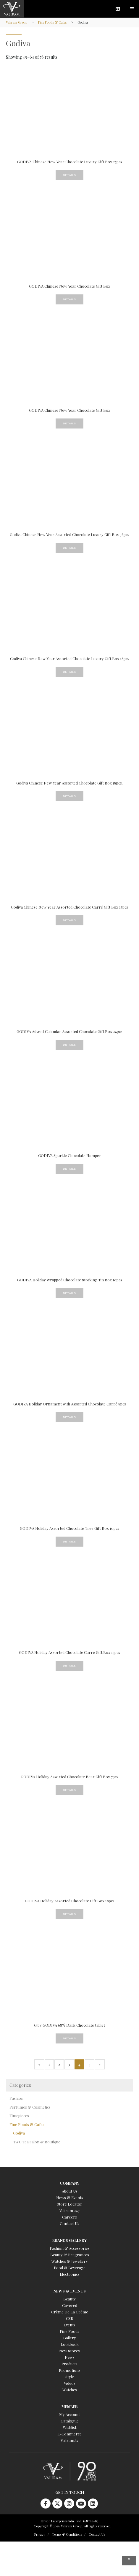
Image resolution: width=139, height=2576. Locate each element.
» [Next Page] (100, 2064)
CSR (69, 2318)
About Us (69, 2190)
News (70, 2357)
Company (69, 2183)
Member (70, 2406)
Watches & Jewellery (69, 2261)
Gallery (69, 2337)
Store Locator (69, 2203)
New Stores (69, 2350)
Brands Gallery (69, 2240)
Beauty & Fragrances (69, 2254)
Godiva (19, 2132)
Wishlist (69, 2427)
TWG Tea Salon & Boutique (36, 2141)
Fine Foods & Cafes (52, 22)
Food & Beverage (69, 2267)
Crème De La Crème (69, 2311)
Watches (69, 2389)
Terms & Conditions (67, 2534)
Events (69, 2324)
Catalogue (70, 2420)
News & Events (69, 2197)
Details (69, 175)
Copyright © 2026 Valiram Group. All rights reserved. (72, 2526)
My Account (69, 2414)
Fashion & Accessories (70, 2248)
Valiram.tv (69, 2440)
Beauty (69, 2298)
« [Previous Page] (39, 2064)
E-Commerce (69, 2433)
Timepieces (19, 2115)
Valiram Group (16, 22)
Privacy (39, 2534)
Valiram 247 (69, 2210)
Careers (69, 2216)
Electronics (70, 2274)
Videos (69, 2383)
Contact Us (69, 2223)
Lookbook (70, 2344)
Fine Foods (69, 2331)
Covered (69, 2305)
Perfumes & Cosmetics (30, 2106)
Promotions (69, 2370)
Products (69, 2363)
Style (69, 2376)
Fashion (16, 2098)
